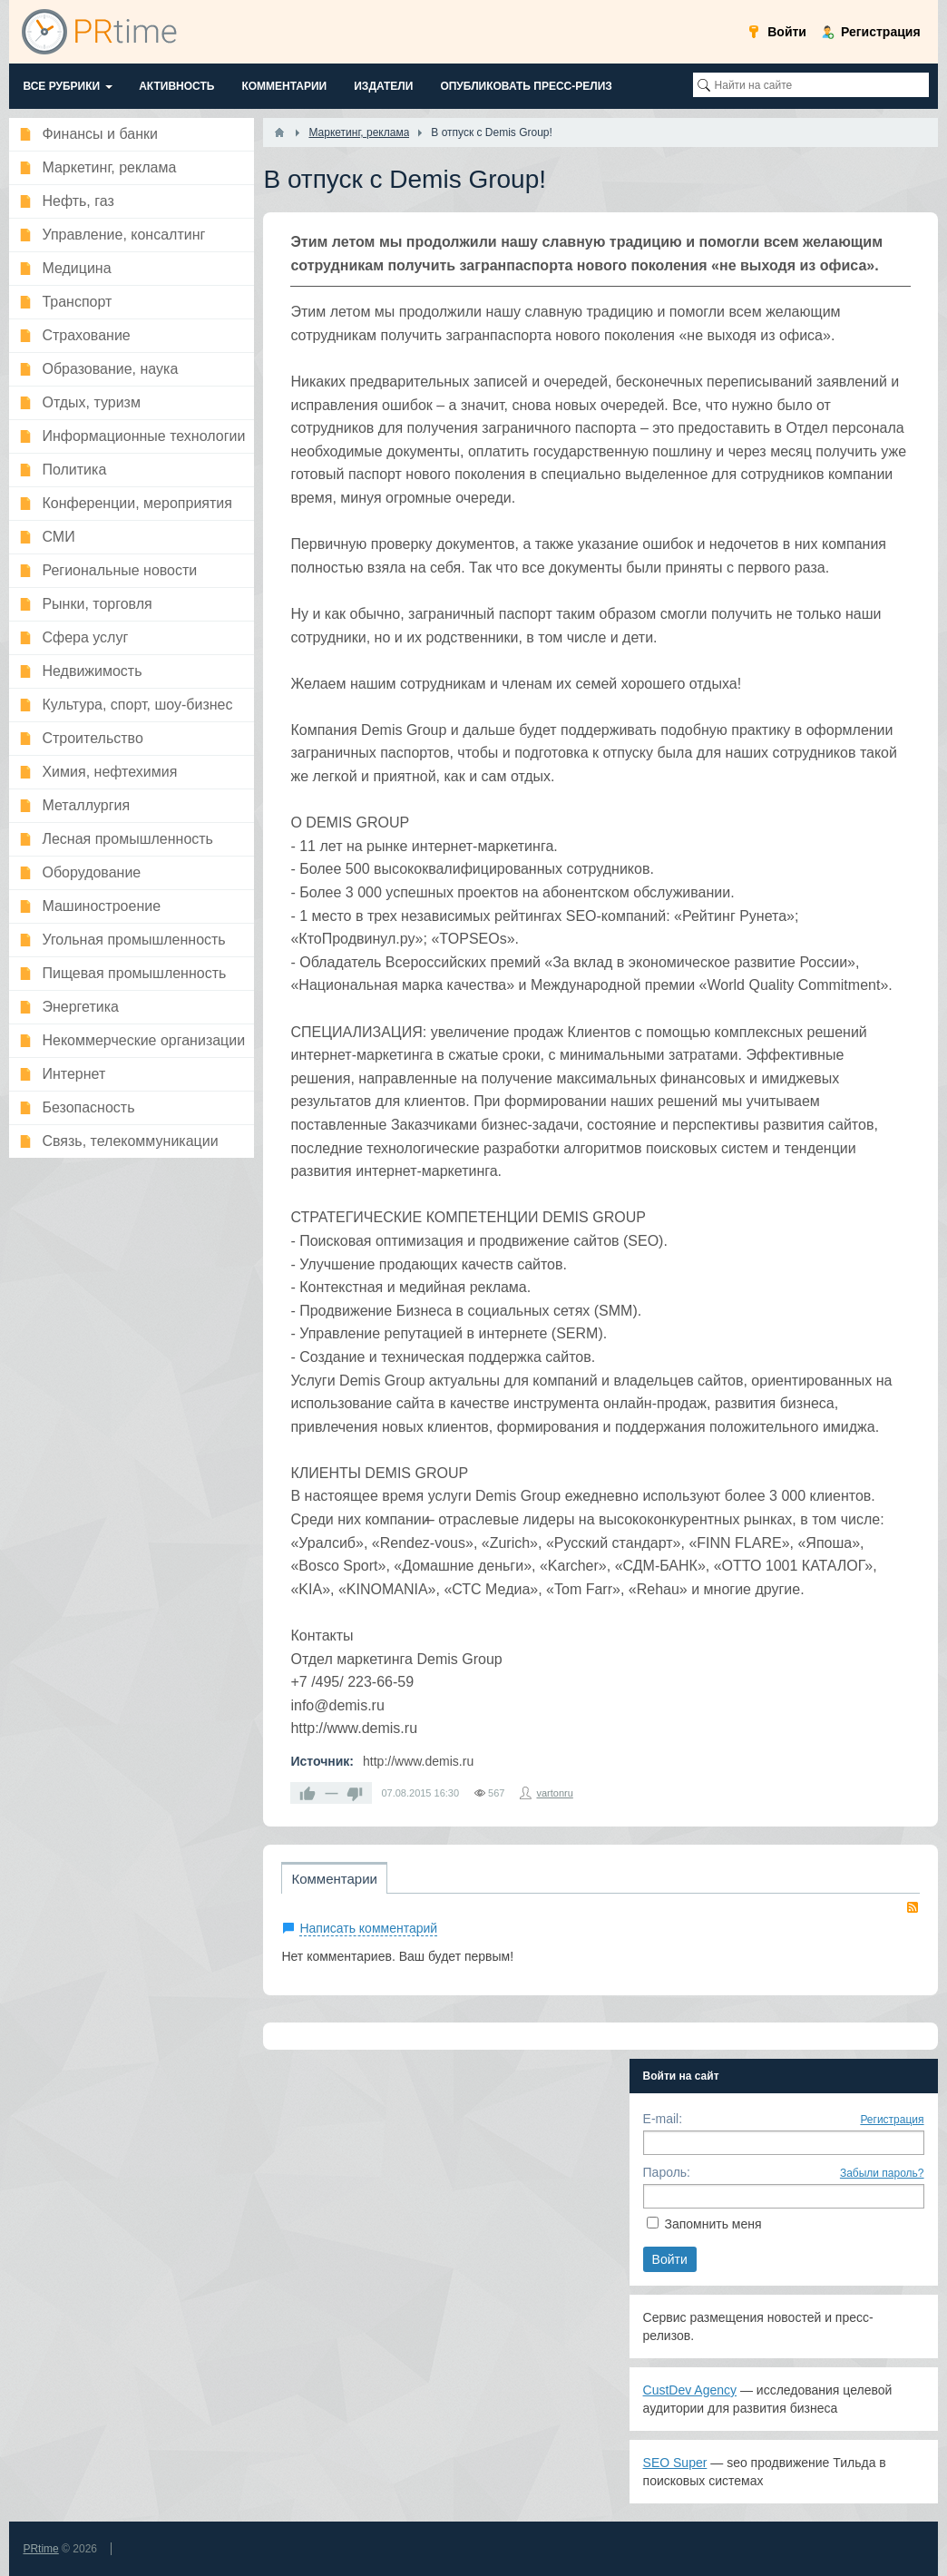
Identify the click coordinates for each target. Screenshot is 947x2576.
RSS (912, 1907)
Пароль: (666, 2172)
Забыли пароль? (882, 2173)
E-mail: (663, 2118)
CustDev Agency (690, 2390)
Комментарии (333, 1878)
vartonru (554, 1793)
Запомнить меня (712, 2224)
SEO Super (675, 2462)
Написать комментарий (368, 1928)
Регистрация (891, 2119)
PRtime (40, 2548)
